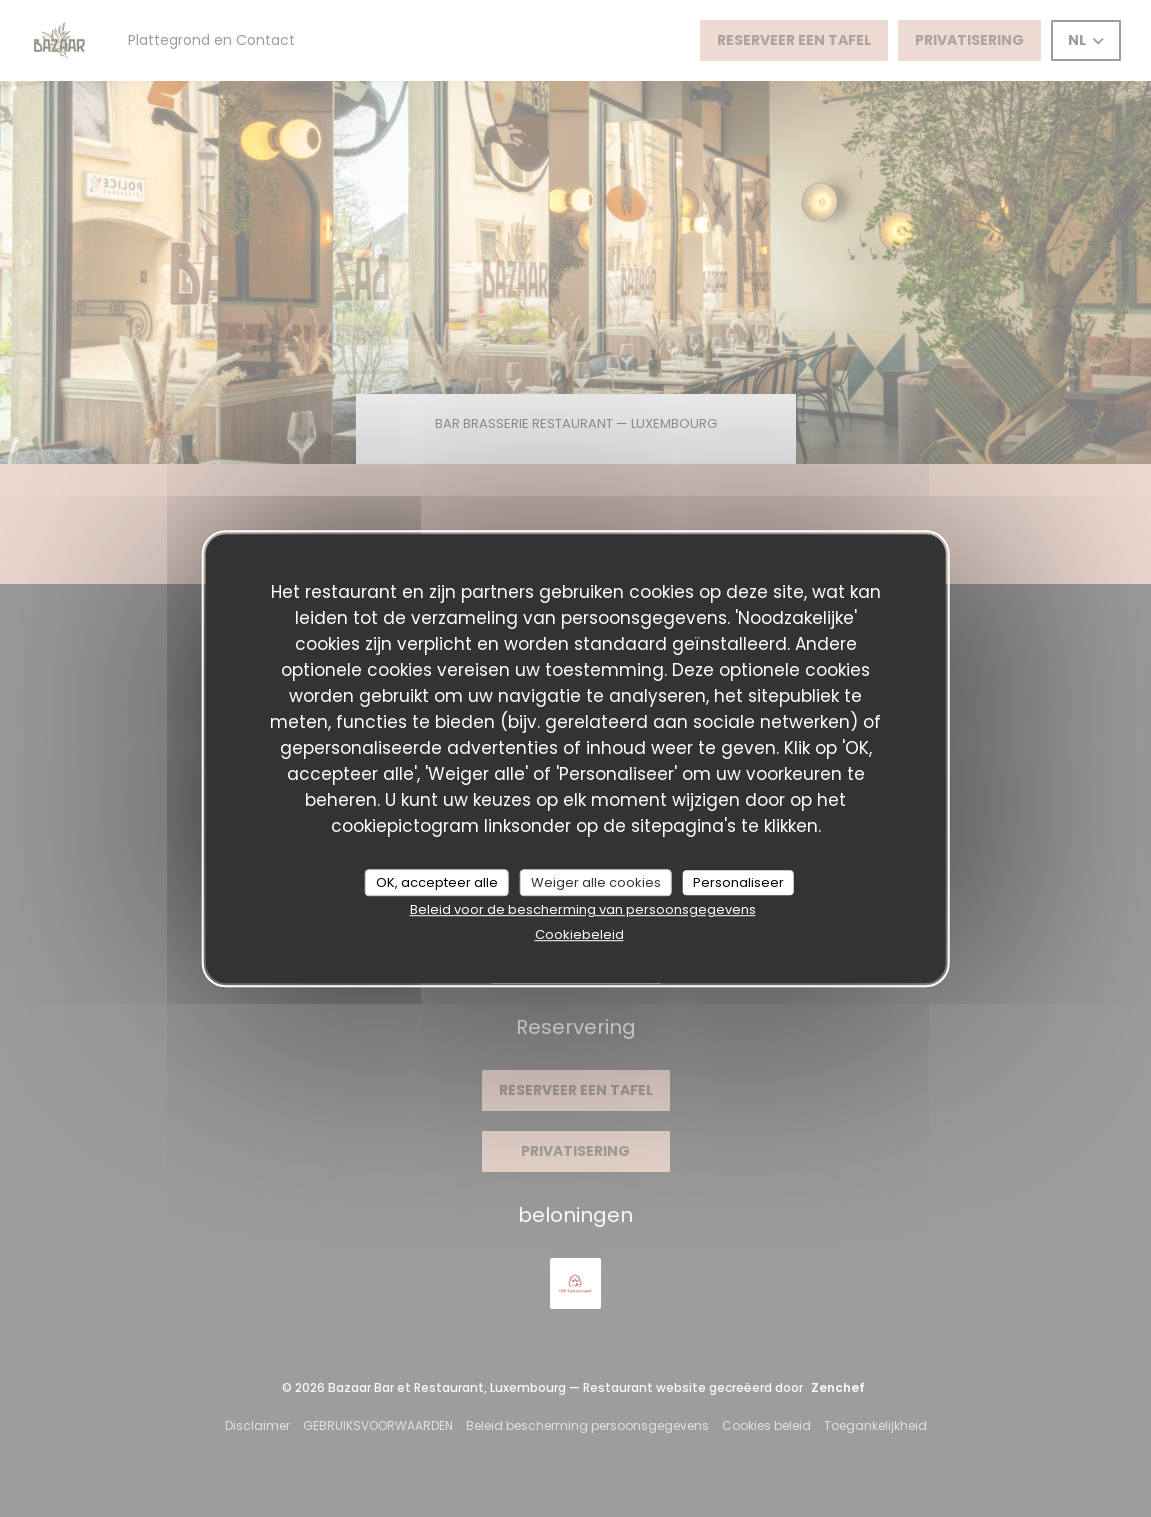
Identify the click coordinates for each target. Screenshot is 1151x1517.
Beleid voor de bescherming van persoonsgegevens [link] (583, 909)
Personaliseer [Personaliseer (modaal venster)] (738, 882)
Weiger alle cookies (596, 882)
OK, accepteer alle (437, 882)
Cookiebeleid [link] (579, 934)
